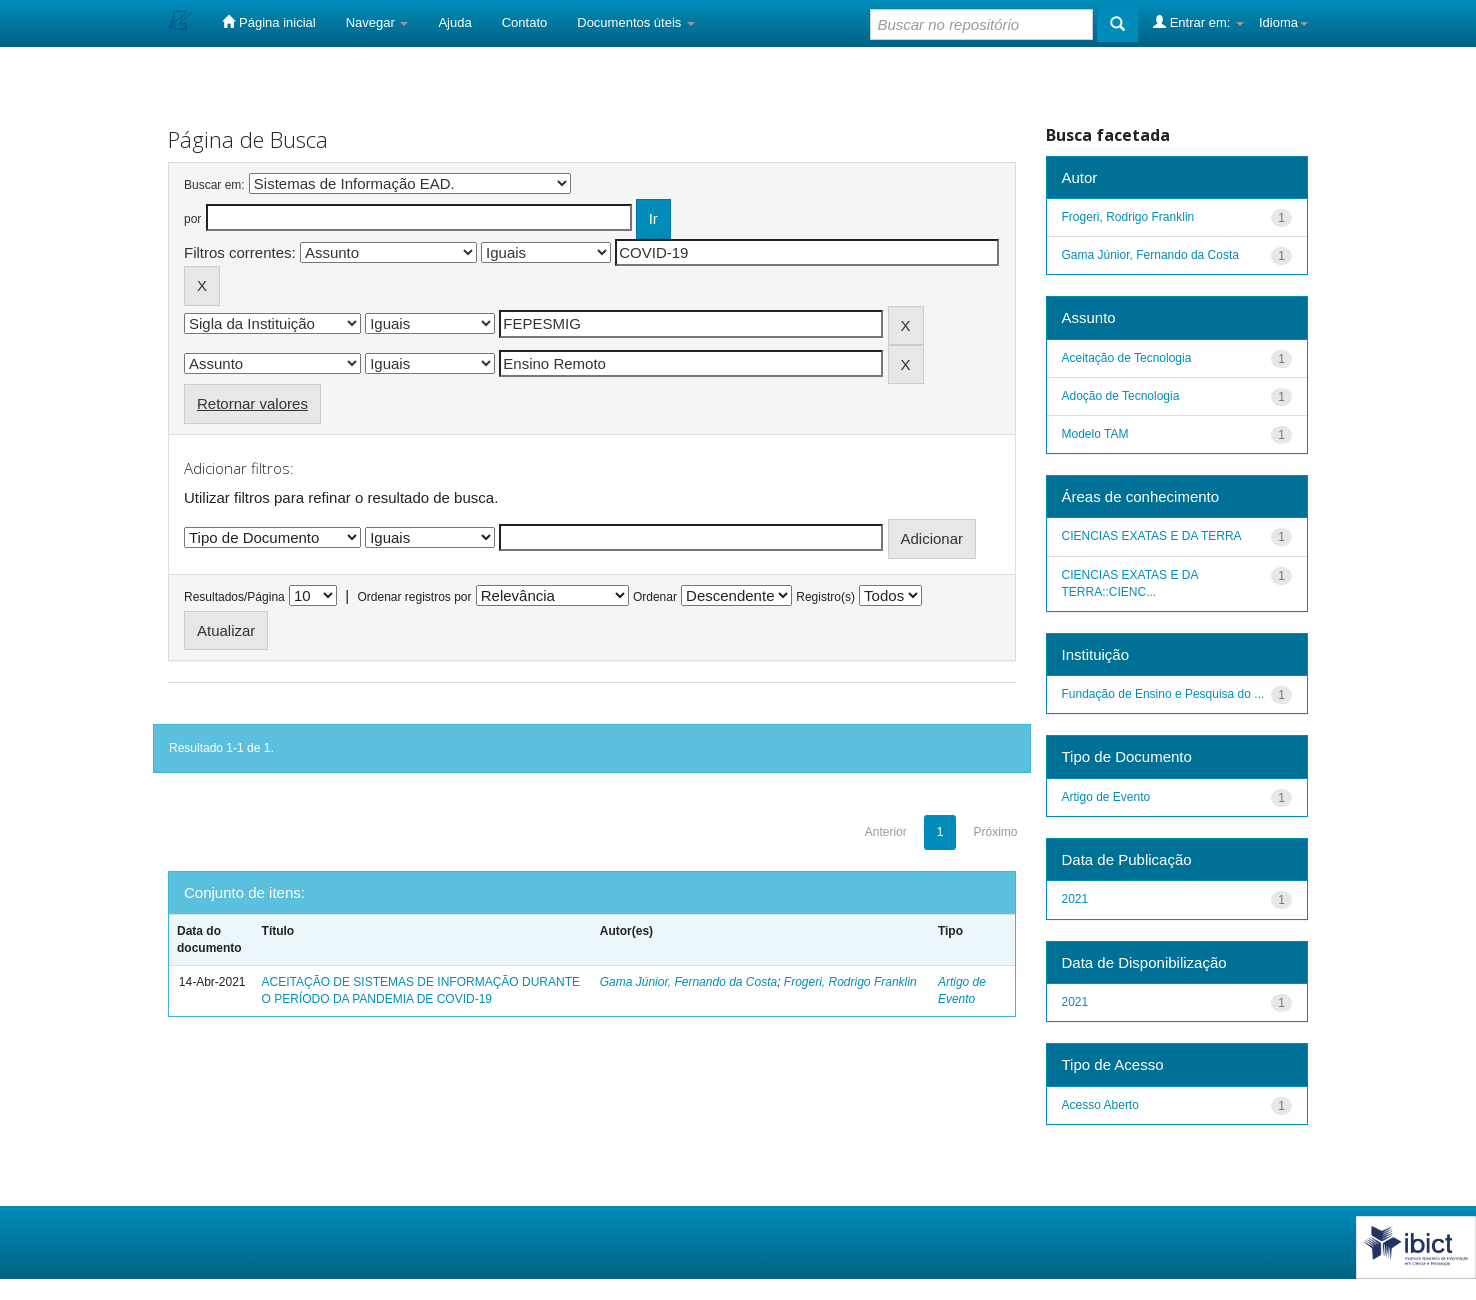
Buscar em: (214, 185)
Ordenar (655, 597)
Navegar (377, 22)
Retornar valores (252, 403)
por (192, 219)
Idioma (1283, 22)
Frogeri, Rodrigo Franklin (850, 982)
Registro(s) (825, 597)
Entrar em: (1198, 22)
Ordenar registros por (414, 597)
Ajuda (454, 22)
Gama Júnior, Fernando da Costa (688, 982)
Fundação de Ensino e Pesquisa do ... (1163, 694)
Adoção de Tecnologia (1121, 396)
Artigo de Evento (1106, 797)
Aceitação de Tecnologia (1127, 358)
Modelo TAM (1095, 434)
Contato (525, 22)
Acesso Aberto (1100, 1105)
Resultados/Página (234, 597)
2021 (1075, 899)
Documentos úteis (636, 22)
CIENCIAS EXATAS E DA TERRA (1152, 536)
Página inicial (268, 22)
